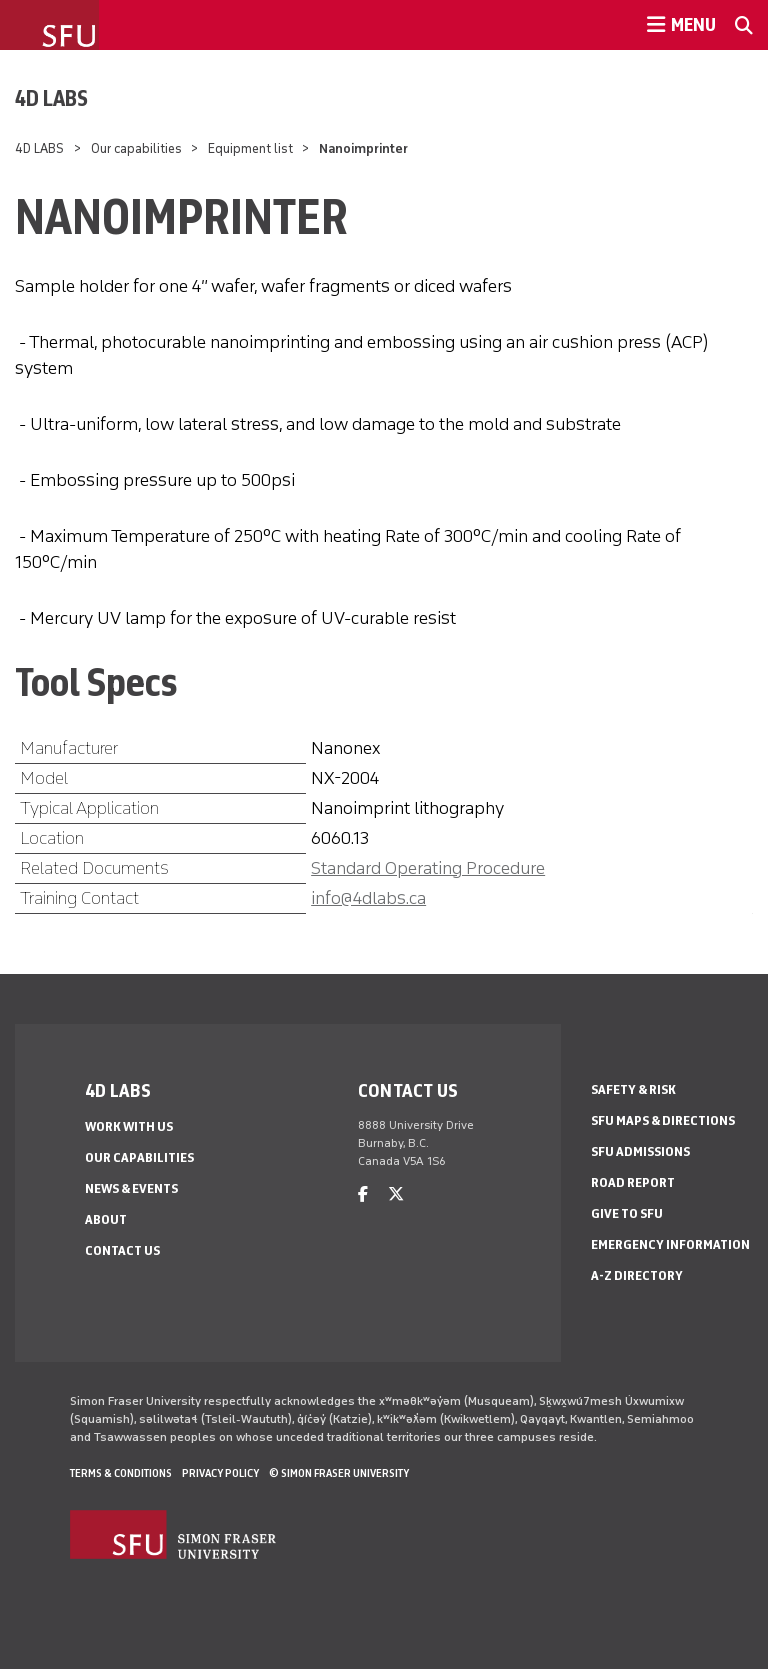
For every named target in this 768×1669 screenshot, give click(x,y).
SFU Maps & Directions (663, 1120)
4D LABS (51, 98)
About (106, 1219)
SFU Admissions (640, 1151)
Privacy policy (220, 1473)
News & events (131, 1188)
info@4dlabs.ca (368, 898)
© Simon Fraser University (339, 1473)
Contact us (122, 1250)
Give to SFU (627, 1213)
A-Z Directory (637, 1275)
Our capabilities (136, 148)
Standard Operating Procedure (428, 868)
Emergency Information (670, 1244)
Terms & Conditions (121, 1473)
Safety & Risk (633, 1089)
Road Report (633, 1182)
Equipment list (250, 148)
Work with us (129, 1126)
